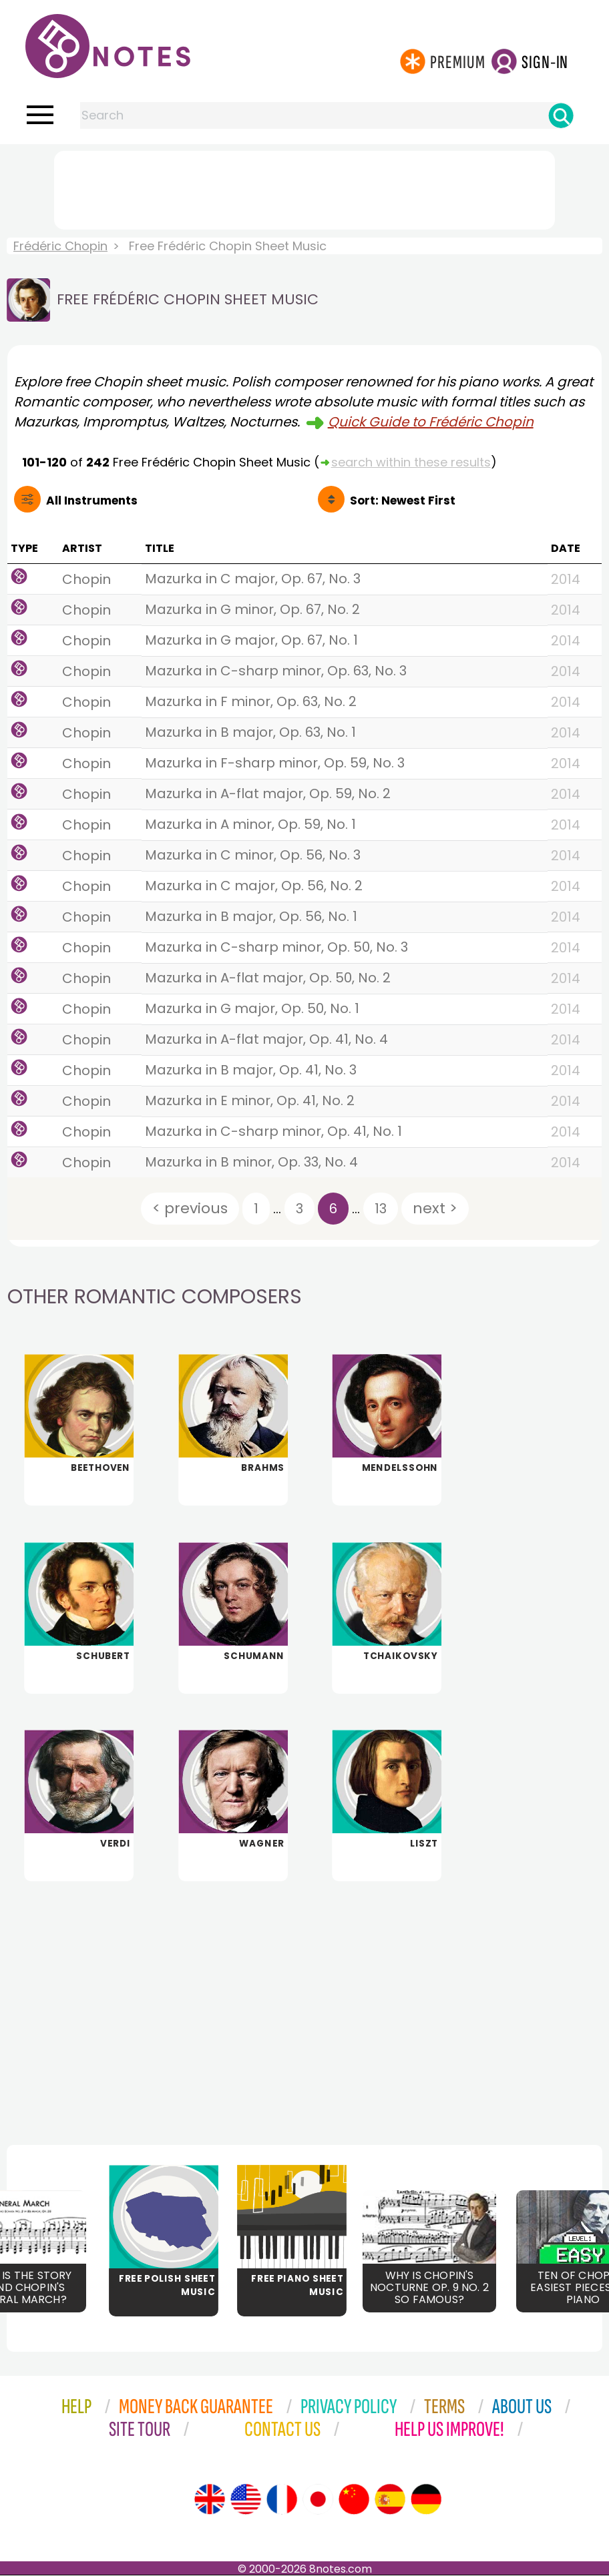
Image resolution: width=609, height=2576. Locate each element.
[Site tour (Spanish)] (390, 2500)
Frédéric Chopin (60, 246)
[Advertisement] (304, 187)
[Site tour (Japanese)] (318, 2500)
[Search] (561, 115)
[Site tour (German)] (426, 2500)
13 (381, 1208)
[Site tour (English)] (209, 2500)
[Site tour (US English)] (245, 2500)
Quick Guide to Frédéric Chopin (431, 421)
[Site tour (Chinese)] (354, 2500)
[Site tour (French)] (281, 2500)
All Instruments (92, 501)
